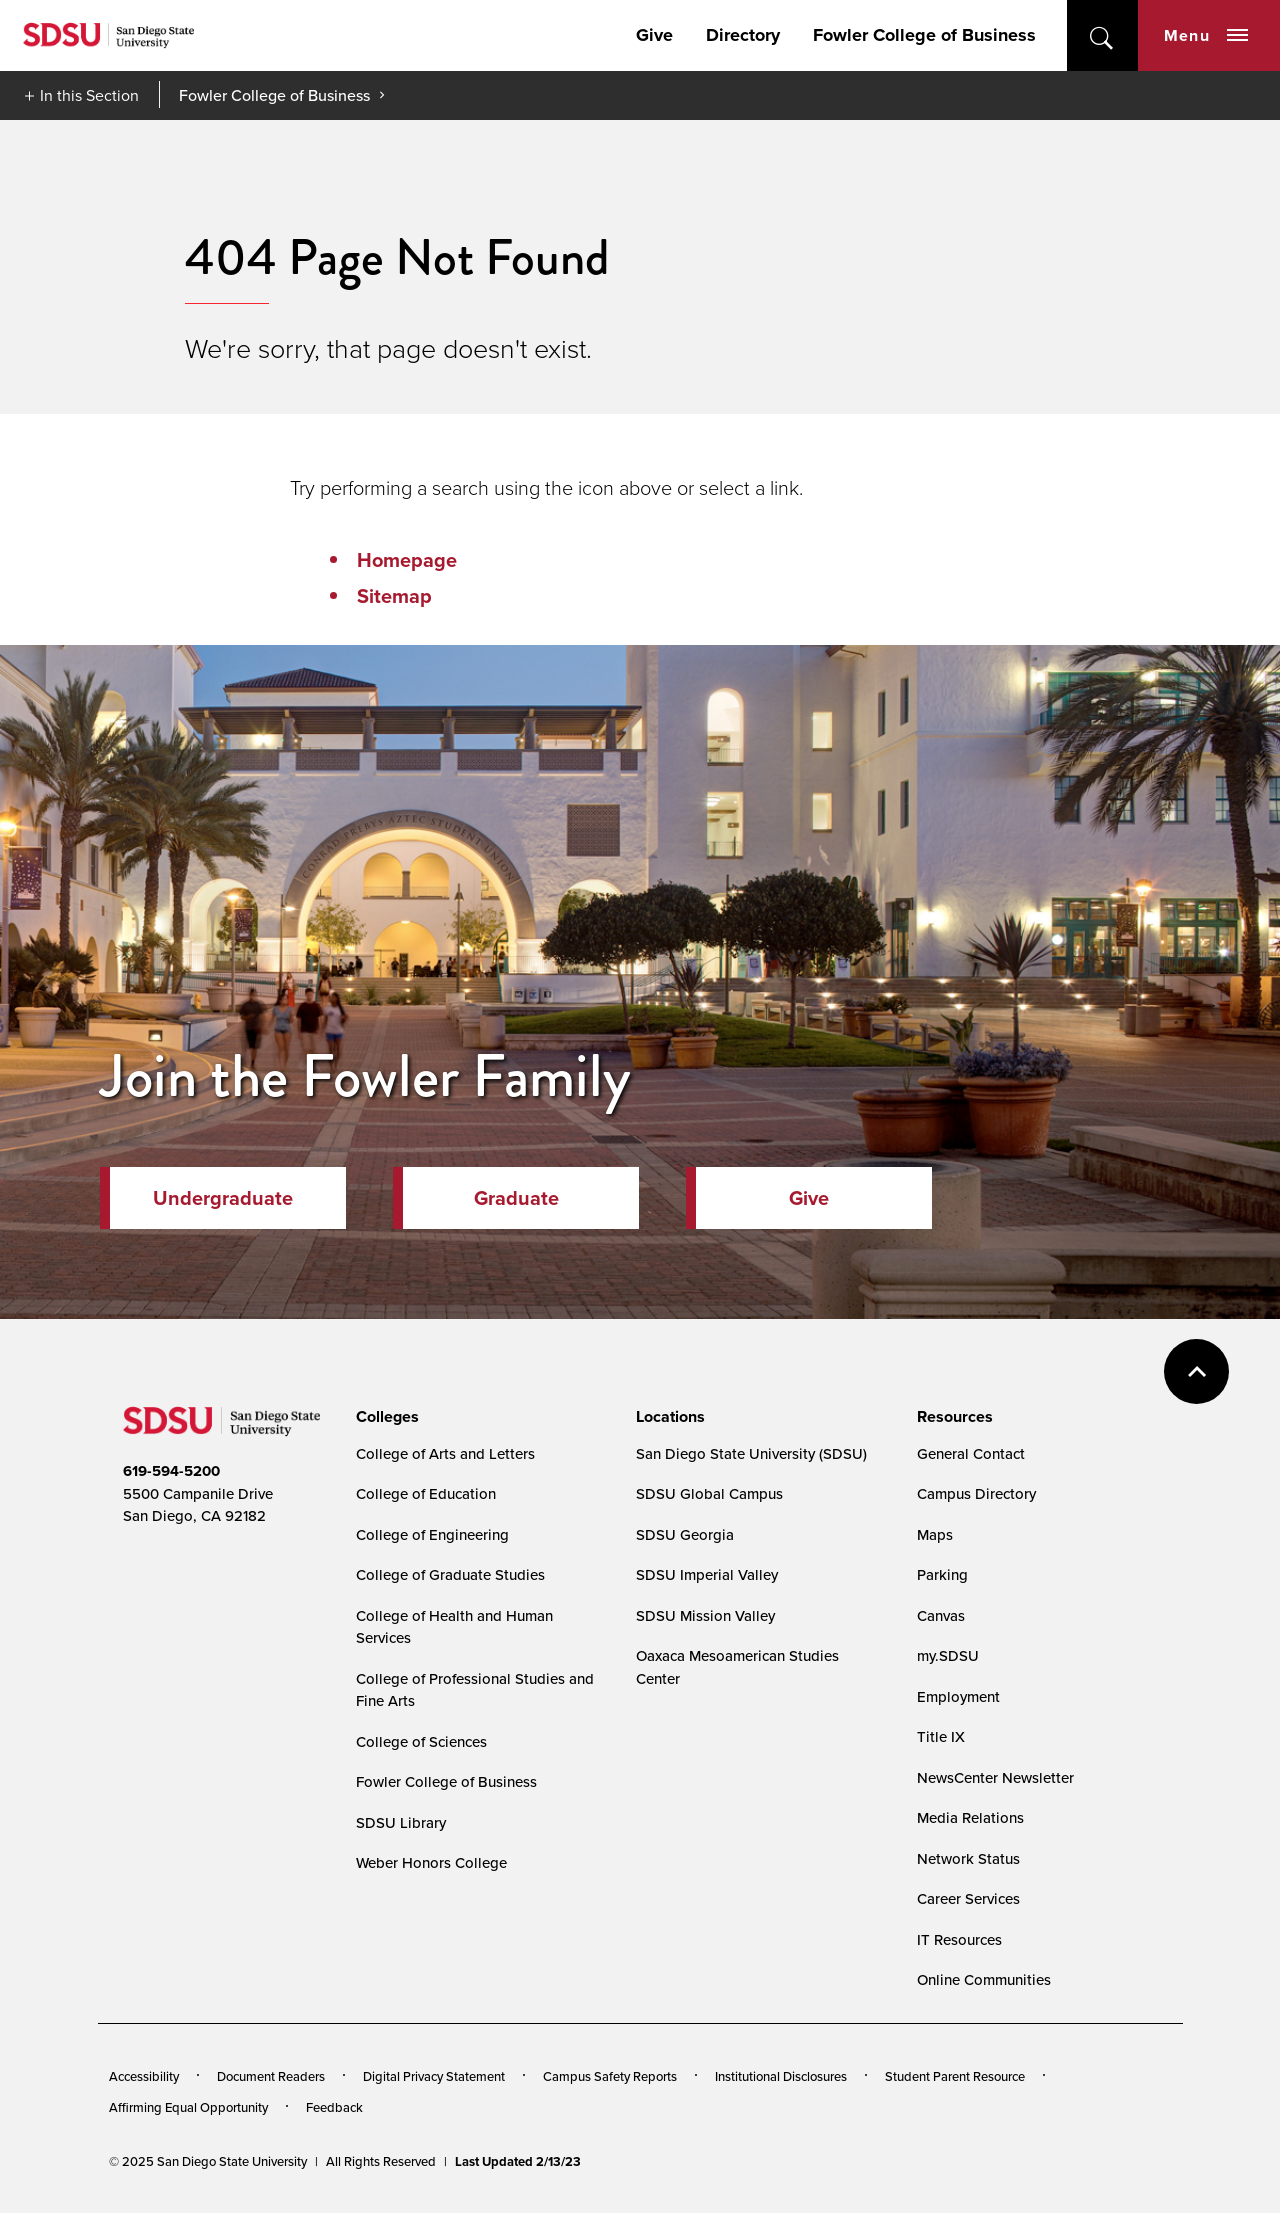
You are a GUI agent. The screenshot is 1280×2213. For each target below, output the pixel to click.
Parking (942, 1574)
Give (654, 35)
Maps (935, 1534)
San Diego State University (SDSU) (751, 1453)
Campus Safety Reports (610, 2076)
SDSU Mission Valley (705, 1615)
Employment (958, 1696)
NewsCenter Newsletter (995, 1777)
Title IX (941, 1736)
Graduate (516, 1198)
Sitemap (394, 596)
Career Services (968, 1898)
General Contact (971, 1453)
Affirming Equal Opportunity (188, 2107)
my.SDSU (948, 1655)
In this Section (89, 95)
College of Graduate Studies (450, 1574)
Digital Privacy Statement (434, 2076)
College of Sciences (421, 1741)
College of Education (426, 1493)
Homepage (407, 560)
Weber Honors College (431, 1862)
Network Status (968, 1858)
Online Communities (984, 1979)
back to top (1196, 1371)
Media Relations (970, 1817)
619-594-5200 (171, 1471)
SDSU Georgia (685, 1534)
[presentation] (384, 1417)
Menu (1206, 35)
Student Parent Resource (955, 2076)
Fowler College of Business (924, 35)
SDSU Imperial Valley (707, 1574)
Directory (743, 35)
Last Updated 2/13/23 (518, 2161)
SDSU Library (401, 1822)
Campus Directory (976, 1493)
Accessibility (144, 2076)
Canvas (941, 1615)
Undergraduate (223, 1198)
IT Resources (959, 1939)
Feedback (334, 2107)
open (1102, 35)
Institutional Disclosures (781, 2076)
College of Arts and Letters (445, 1453)
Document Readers (271, 2076)
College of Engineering (432, 1534)
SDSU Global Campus (709, 1493)
